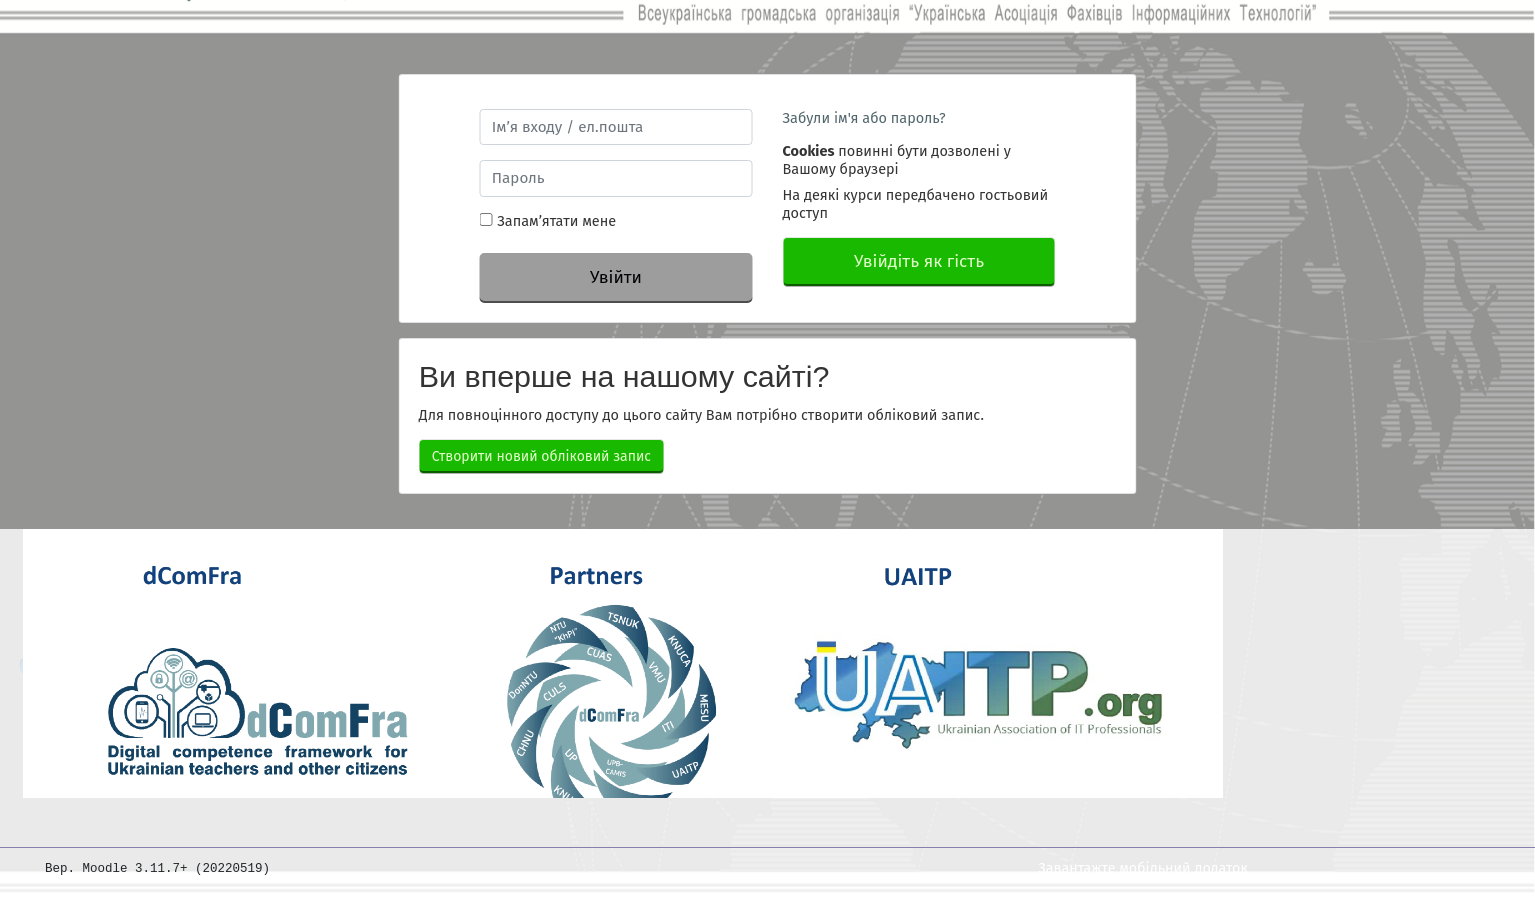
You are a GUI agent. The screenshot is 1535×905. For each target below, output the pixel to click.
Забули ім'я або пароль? (864, 118)
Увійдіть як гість (919, 261)
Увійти (616, 277)
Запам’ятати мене (556, 221)
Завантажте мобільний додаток (1143, 868)
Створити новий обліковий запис (541, 456)
